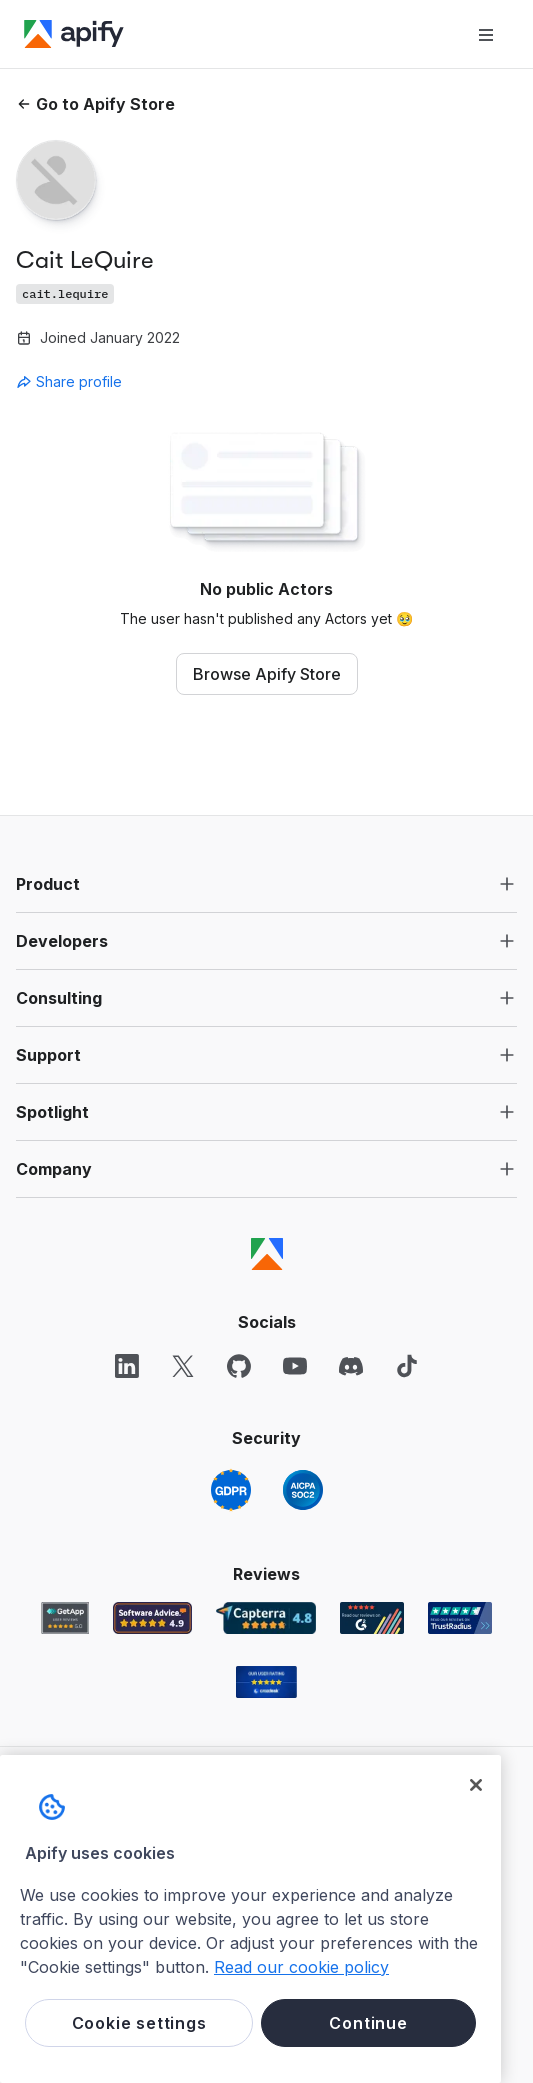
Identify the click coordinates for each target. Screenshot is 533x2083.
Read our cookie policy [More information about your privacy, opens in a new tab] (301, 1967)
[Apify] (74, 34)
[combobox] (106, 382)
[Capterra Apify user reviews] (266, 1618)
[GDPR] (231, 1490)
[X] (183, 1366)
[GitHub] (239, 1366)
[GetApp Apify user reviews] (65, 1618)
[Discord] (351, 1366)
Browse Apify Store (267, 674)
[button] (266, 884)
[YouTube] (295, 1366)
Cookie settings (139, 2023)
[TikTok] (407, 1366)
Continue (368, 2023)
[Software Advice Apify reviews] (152, 1618)
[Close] (476, 1785)
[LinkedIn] (127, 1366)
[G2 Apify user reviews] (372, 1618)
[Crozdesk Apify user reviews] (266, 1682)
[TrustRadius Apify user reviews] (460, 1618)
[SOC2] (303, 1490)
